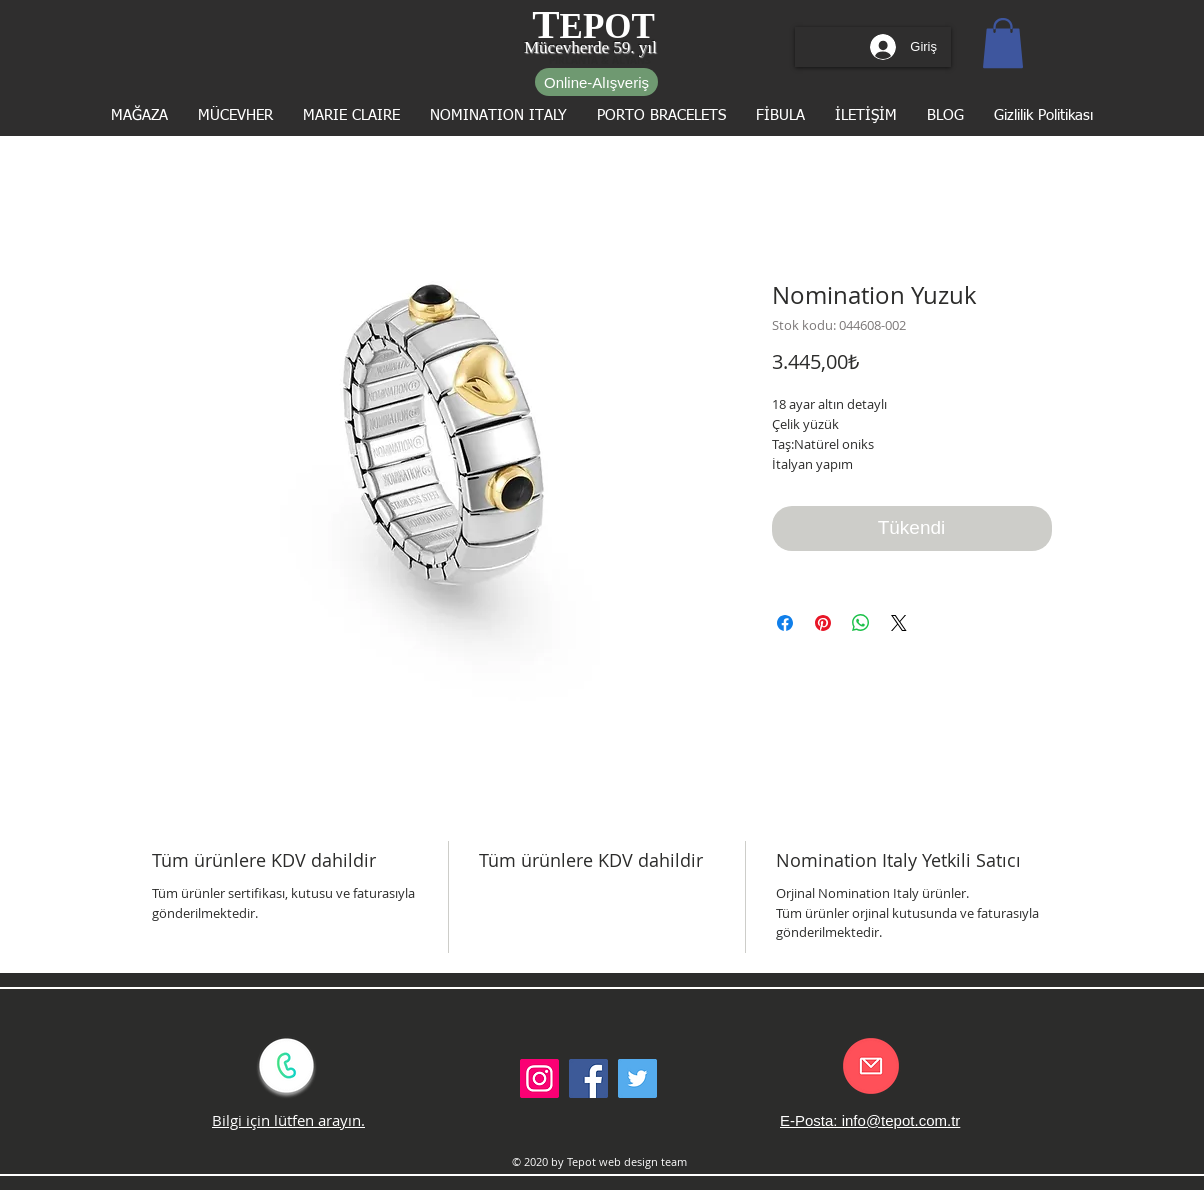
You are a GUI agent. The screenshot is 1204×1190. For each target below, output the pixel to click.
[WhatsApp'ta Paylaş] (861, 623)
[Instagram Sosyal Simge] (539, 1078)
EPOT (607, 26)
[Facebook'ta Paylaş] (785, 623)
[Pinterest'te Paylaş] (823, 623)
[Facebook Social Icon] (588, 1078)
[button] (1003, 43)
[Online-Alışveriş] (596, 82)
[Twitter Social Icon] (637, 1078)
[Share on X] (899, 623)
